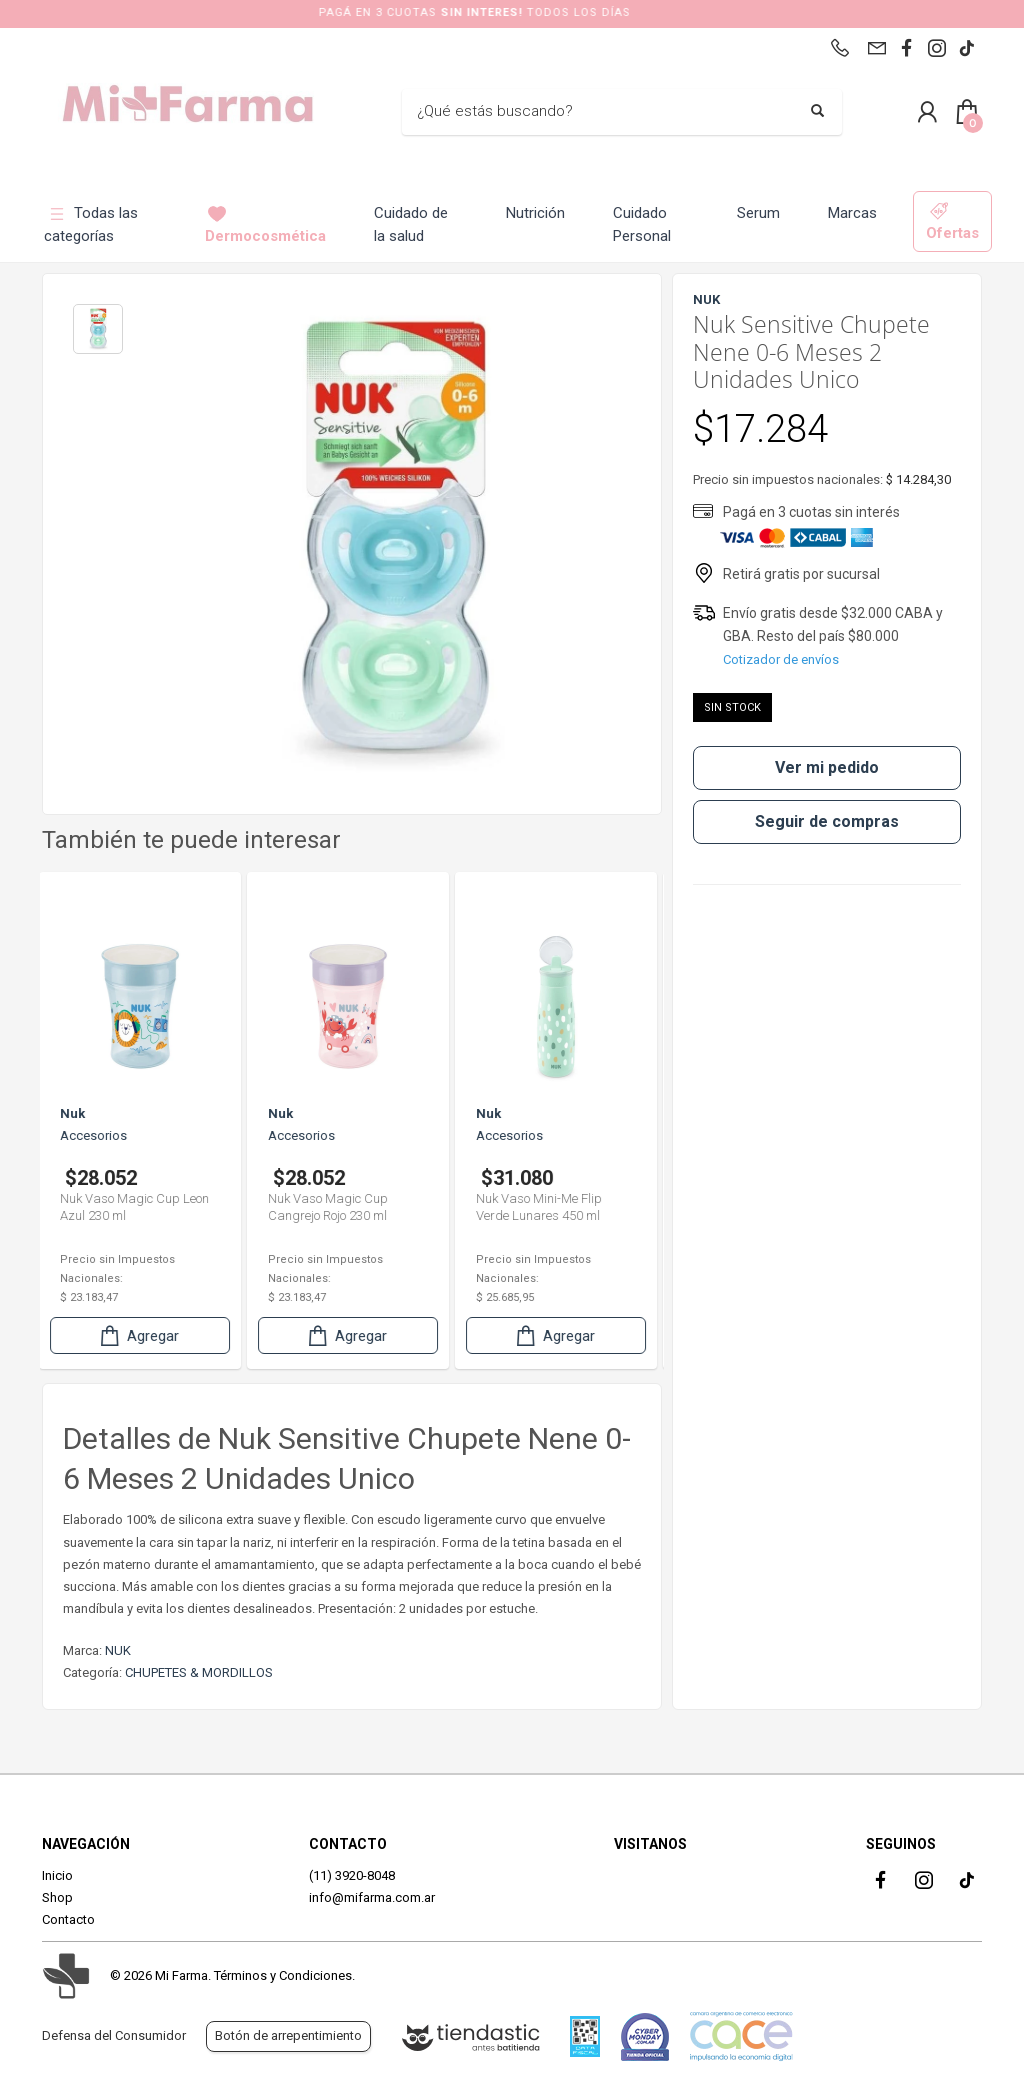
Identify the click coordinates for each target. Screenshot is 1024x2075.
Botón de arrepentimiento (288, 2035)
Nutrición (535, 213)
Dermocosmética (265, 224)
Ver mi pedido (827, 767)
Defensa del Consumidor (114, 2035)
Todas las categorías (91, 224)
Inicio (57, 1875)
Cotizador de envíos (781, 659)
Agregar (142, 1335)
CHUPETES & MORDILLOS (199, 1672)
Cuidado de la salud (411, 224)
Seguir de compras (827, 821)
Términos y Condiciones (283, 1975)
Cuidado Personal (642, 224)
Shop (57, 1897)
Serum (758, 213)
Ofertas (952, 221)
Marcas (852, 213)
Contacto (68, 1919)
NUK (118, 1650)
